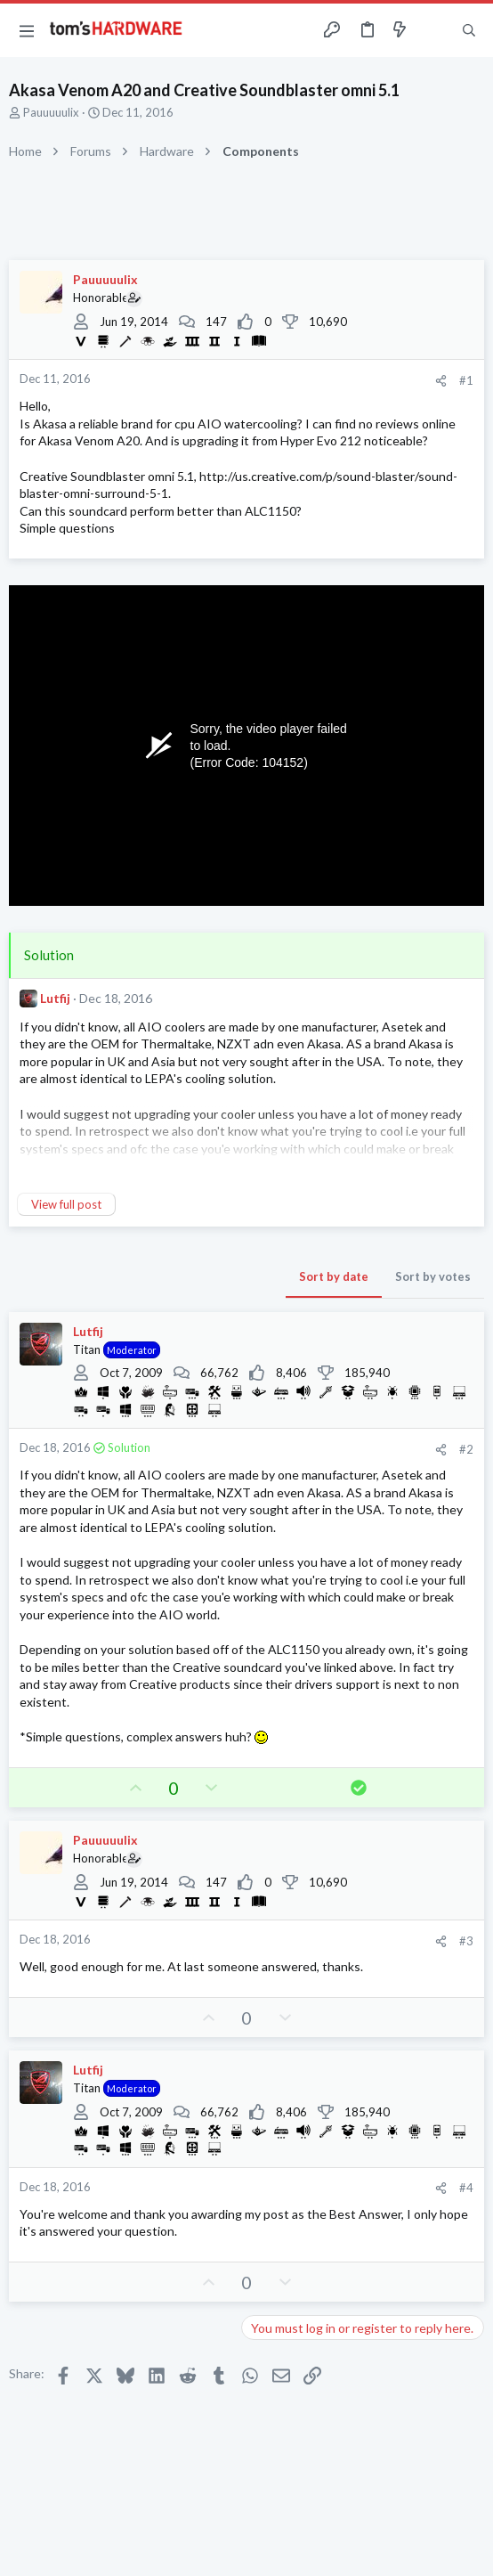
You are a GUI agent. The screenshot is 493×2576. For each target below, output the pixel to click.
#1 (466, 380)
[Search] (469, 30)
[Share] (441, 380)
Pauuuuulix (51, 112)
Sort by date (333, 1276)
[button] (26, 30)
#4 (466, 2188)
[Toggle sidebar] (434, 30)
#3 (466, 1941)
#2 (466, 1449)
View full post (66, 1204)
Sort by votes (433, 1276)
